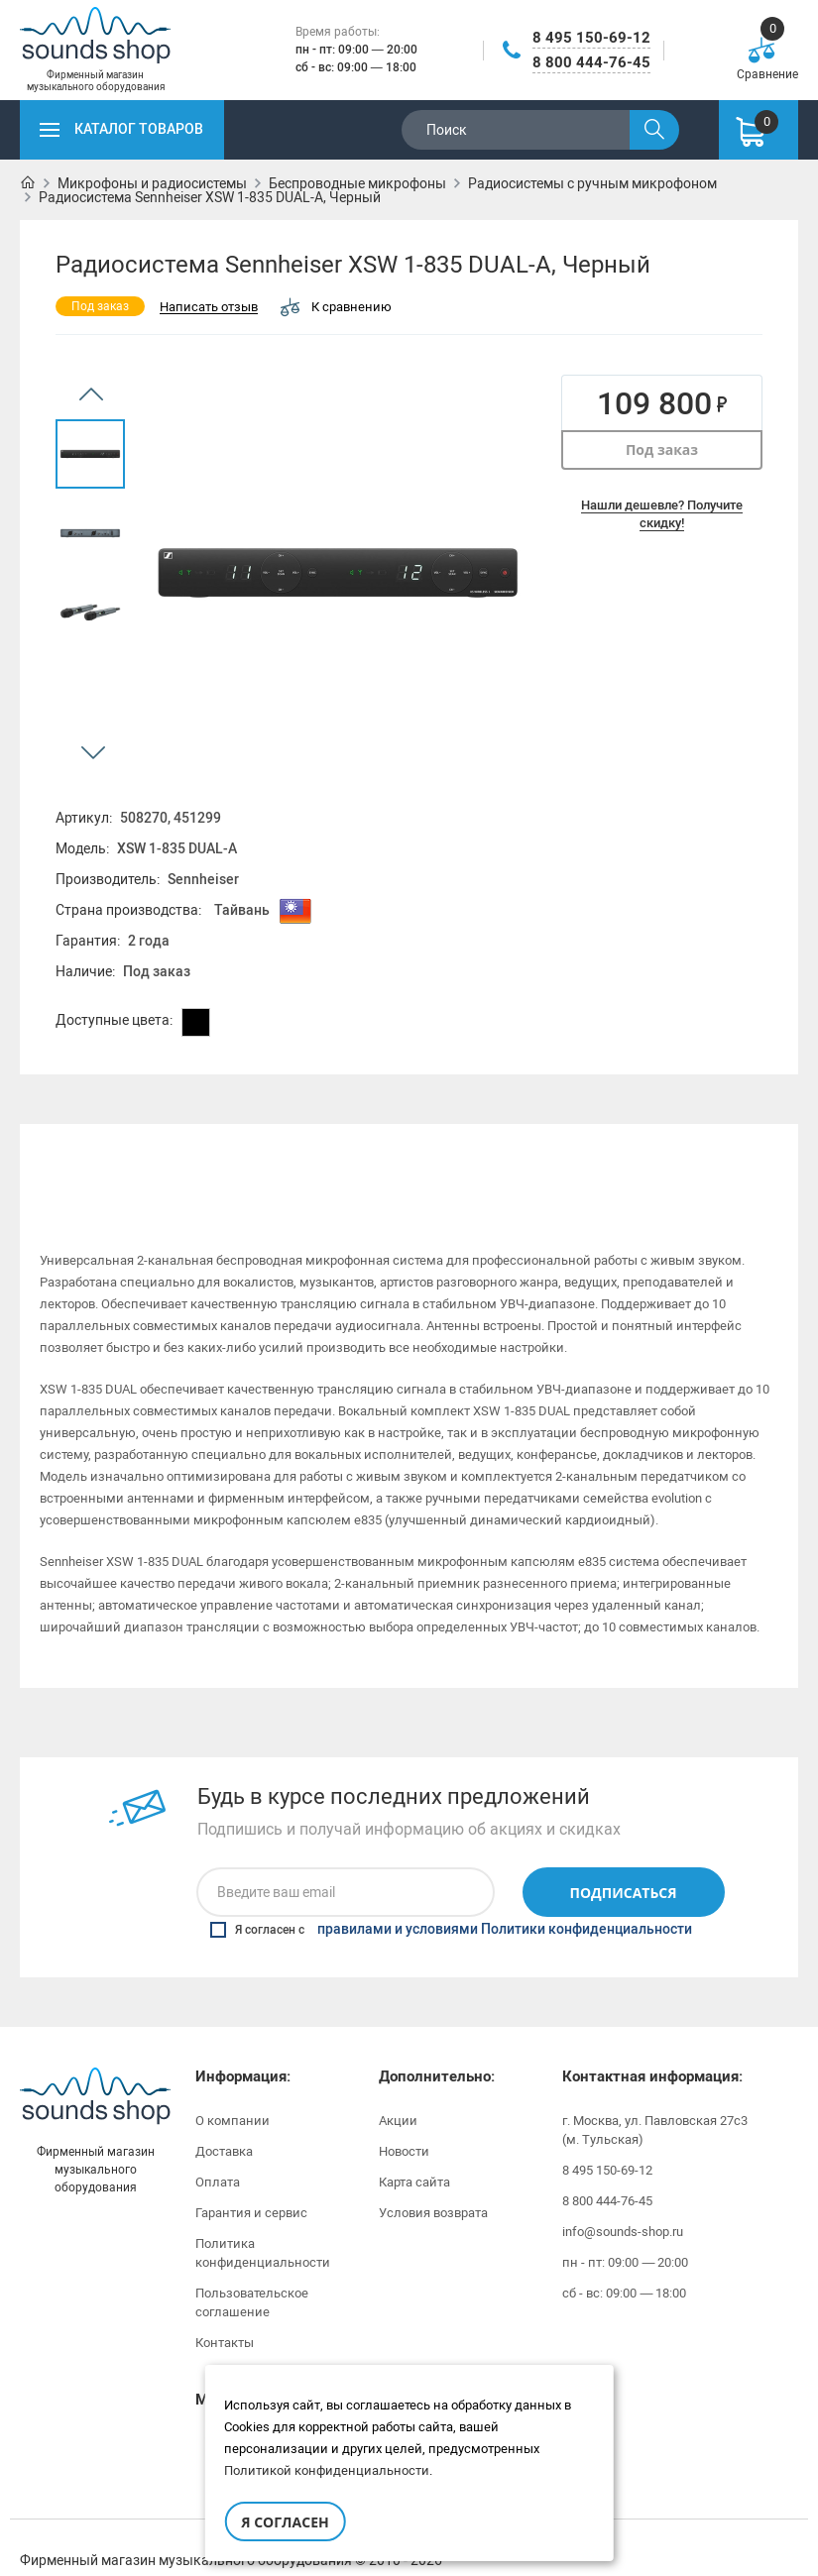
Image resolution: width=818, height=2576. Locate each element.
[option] (90, 454)
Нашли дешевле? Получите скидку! (662, 514)
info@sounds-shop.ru (622, 2204)
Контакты (224, 2315)
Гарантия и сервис (251, 2186)
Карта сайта (414, 2155)
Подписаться (623, 1865)
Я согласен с (451, 1903)
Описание (117, 1154)
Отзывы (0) (701, 1154)
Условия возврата (433, 2186)
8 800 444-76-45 (591, 62)
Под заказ (662, 449)
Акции (398, 2093)
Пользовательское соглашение (251, 2276)
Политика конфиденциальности (262, 2226)
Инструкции (506, 1154)
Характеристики (312, 1154)
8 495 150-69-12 (591, 38)
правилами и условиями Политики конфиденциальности (504, 1903)
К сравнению (336, 306)
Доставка (224, 2124)
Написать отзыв (209, 307)
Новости (404, 2124)
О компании (232, 2093)
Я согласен (284, 2522)
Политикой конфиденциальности (326, 2470)
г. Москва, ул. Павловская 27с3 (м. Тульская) (655, 2103)
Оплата (217, 2155)
